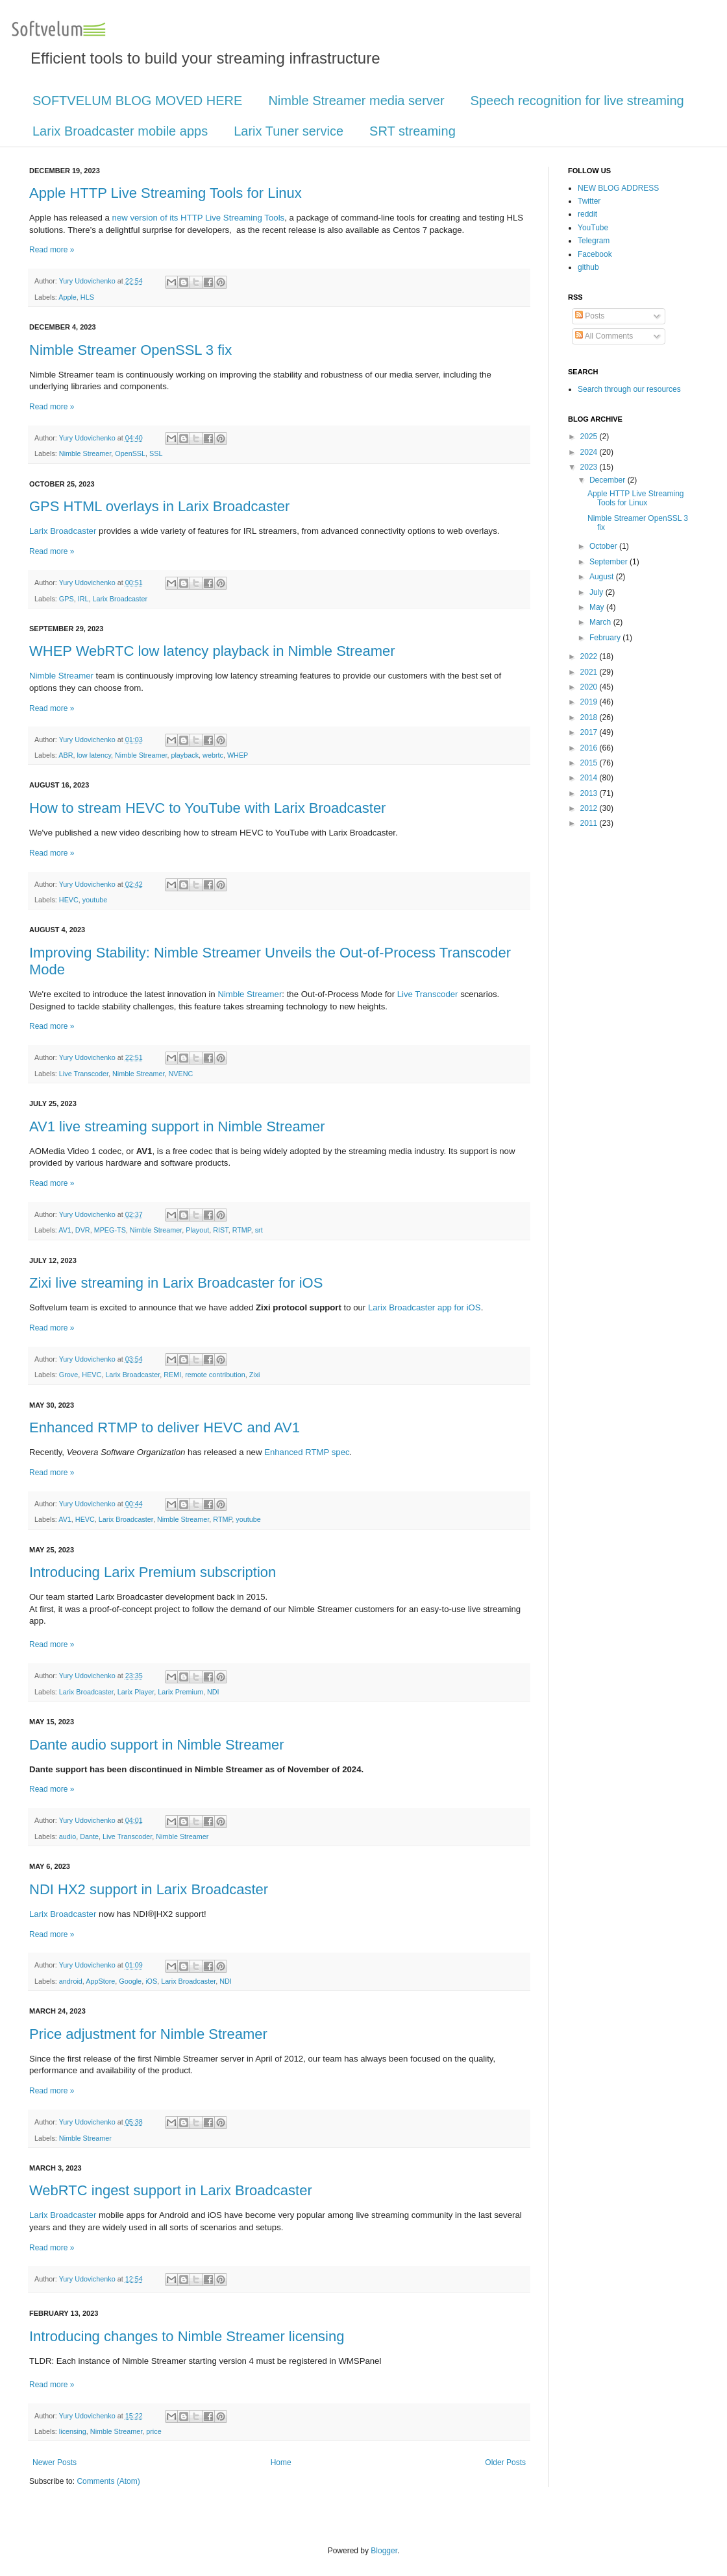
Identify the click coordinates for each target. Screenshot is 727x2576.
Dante (89, 1836)
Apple (67, 297)
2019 (590, 701)
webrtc (213, 755)
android (70, 1981)
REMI (172, 1374)
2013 (590, 793)
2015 (590, 762)
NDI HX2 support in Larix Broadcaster (148, 1889)
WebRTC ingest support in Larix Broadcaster (170, 2190)
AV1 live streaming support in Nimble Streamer (177, 1126)
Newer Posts (54, 2462)
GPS (66, 599)
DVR (82, 1230)
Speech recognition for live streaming (577, 100)
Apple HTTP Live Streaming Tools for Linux (165, 193)
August (602, 576)
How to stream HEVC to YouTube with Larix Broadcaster (207, 808)
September (609, 561)
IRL (83, 599)
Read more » (51, 249)
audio (67, 1836)
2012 (590, 808)
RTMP (241, 1230)
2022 (590, 656)
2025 (590, 436)
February (605, 637)
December (608, 480)
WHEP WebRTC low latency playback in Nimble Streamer (212, 651)
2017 (590, 732)
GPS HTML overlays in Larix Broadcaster (159, 506)
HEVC (69, 900)
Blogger (384, 2550)
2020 (590, 687)
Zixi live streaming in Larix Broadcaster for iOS (176, 1283)
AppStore (100, 1981)
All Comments (604, 336)
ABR (65, 755)
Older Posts (505, 2462)
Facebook (595, 254)
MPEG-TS (110, 1230)
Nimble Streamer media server (356, 100)
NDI (213, 1692)
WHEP (237, 755)
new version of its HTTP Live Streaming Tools (198, 218)
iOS (151, 1981)
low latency (94, 755)
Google (130, 1981)
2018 (590, 717)
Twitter (589, 201)
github (588, 267)
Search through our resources (629, 389)
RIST (220, 1230)
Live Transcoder (427, 994)
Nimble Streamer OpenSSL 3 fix (130, 350)
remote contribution (215, 1374)
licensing (72, 2431)
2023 (590, 467)
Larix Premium (180, 1692)
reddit (587, 214)
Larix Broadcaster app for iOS (424, 1307)
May (597, 607)
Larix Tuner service (288, 131)
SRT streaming (412, 131)
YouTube (593, 227)
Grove (68, 1374)
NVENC (180, 1073)
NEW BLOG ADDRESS (618, 188)
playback (185, 755)
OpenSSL (130, 453)
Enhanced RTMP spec (306, 1452)
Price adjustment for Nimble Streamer (148, 2034)
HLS (87, 297)
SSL (155, 453)
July (597, 592)
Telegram (594, 240)
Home (281, 2462)
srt (259, 1230)
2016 (590, 747)
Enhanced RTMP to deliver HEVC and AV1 (164, 1427)
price (153, 2431)
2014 (590, 777)
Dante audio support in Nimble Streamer (156, 1745)
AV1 (64, 1230)
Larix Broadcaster (62, 531)
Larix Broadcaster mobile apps (120, 131)
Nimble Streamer (85, 453)
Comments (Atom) (108, 2481)
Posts (589, 315)
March (601, 622)
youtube (94, 900)
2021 (590, 672)
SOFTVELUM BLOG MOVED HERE (137, 100)
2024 (590, 452)
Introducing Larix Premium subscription (152, 1572)
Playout (197, 1230)
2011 (590, 823)
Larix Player (135, 1692)
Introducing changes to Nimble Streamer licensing (186, 2336)
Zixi (254, 1374)
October (604, 546)
